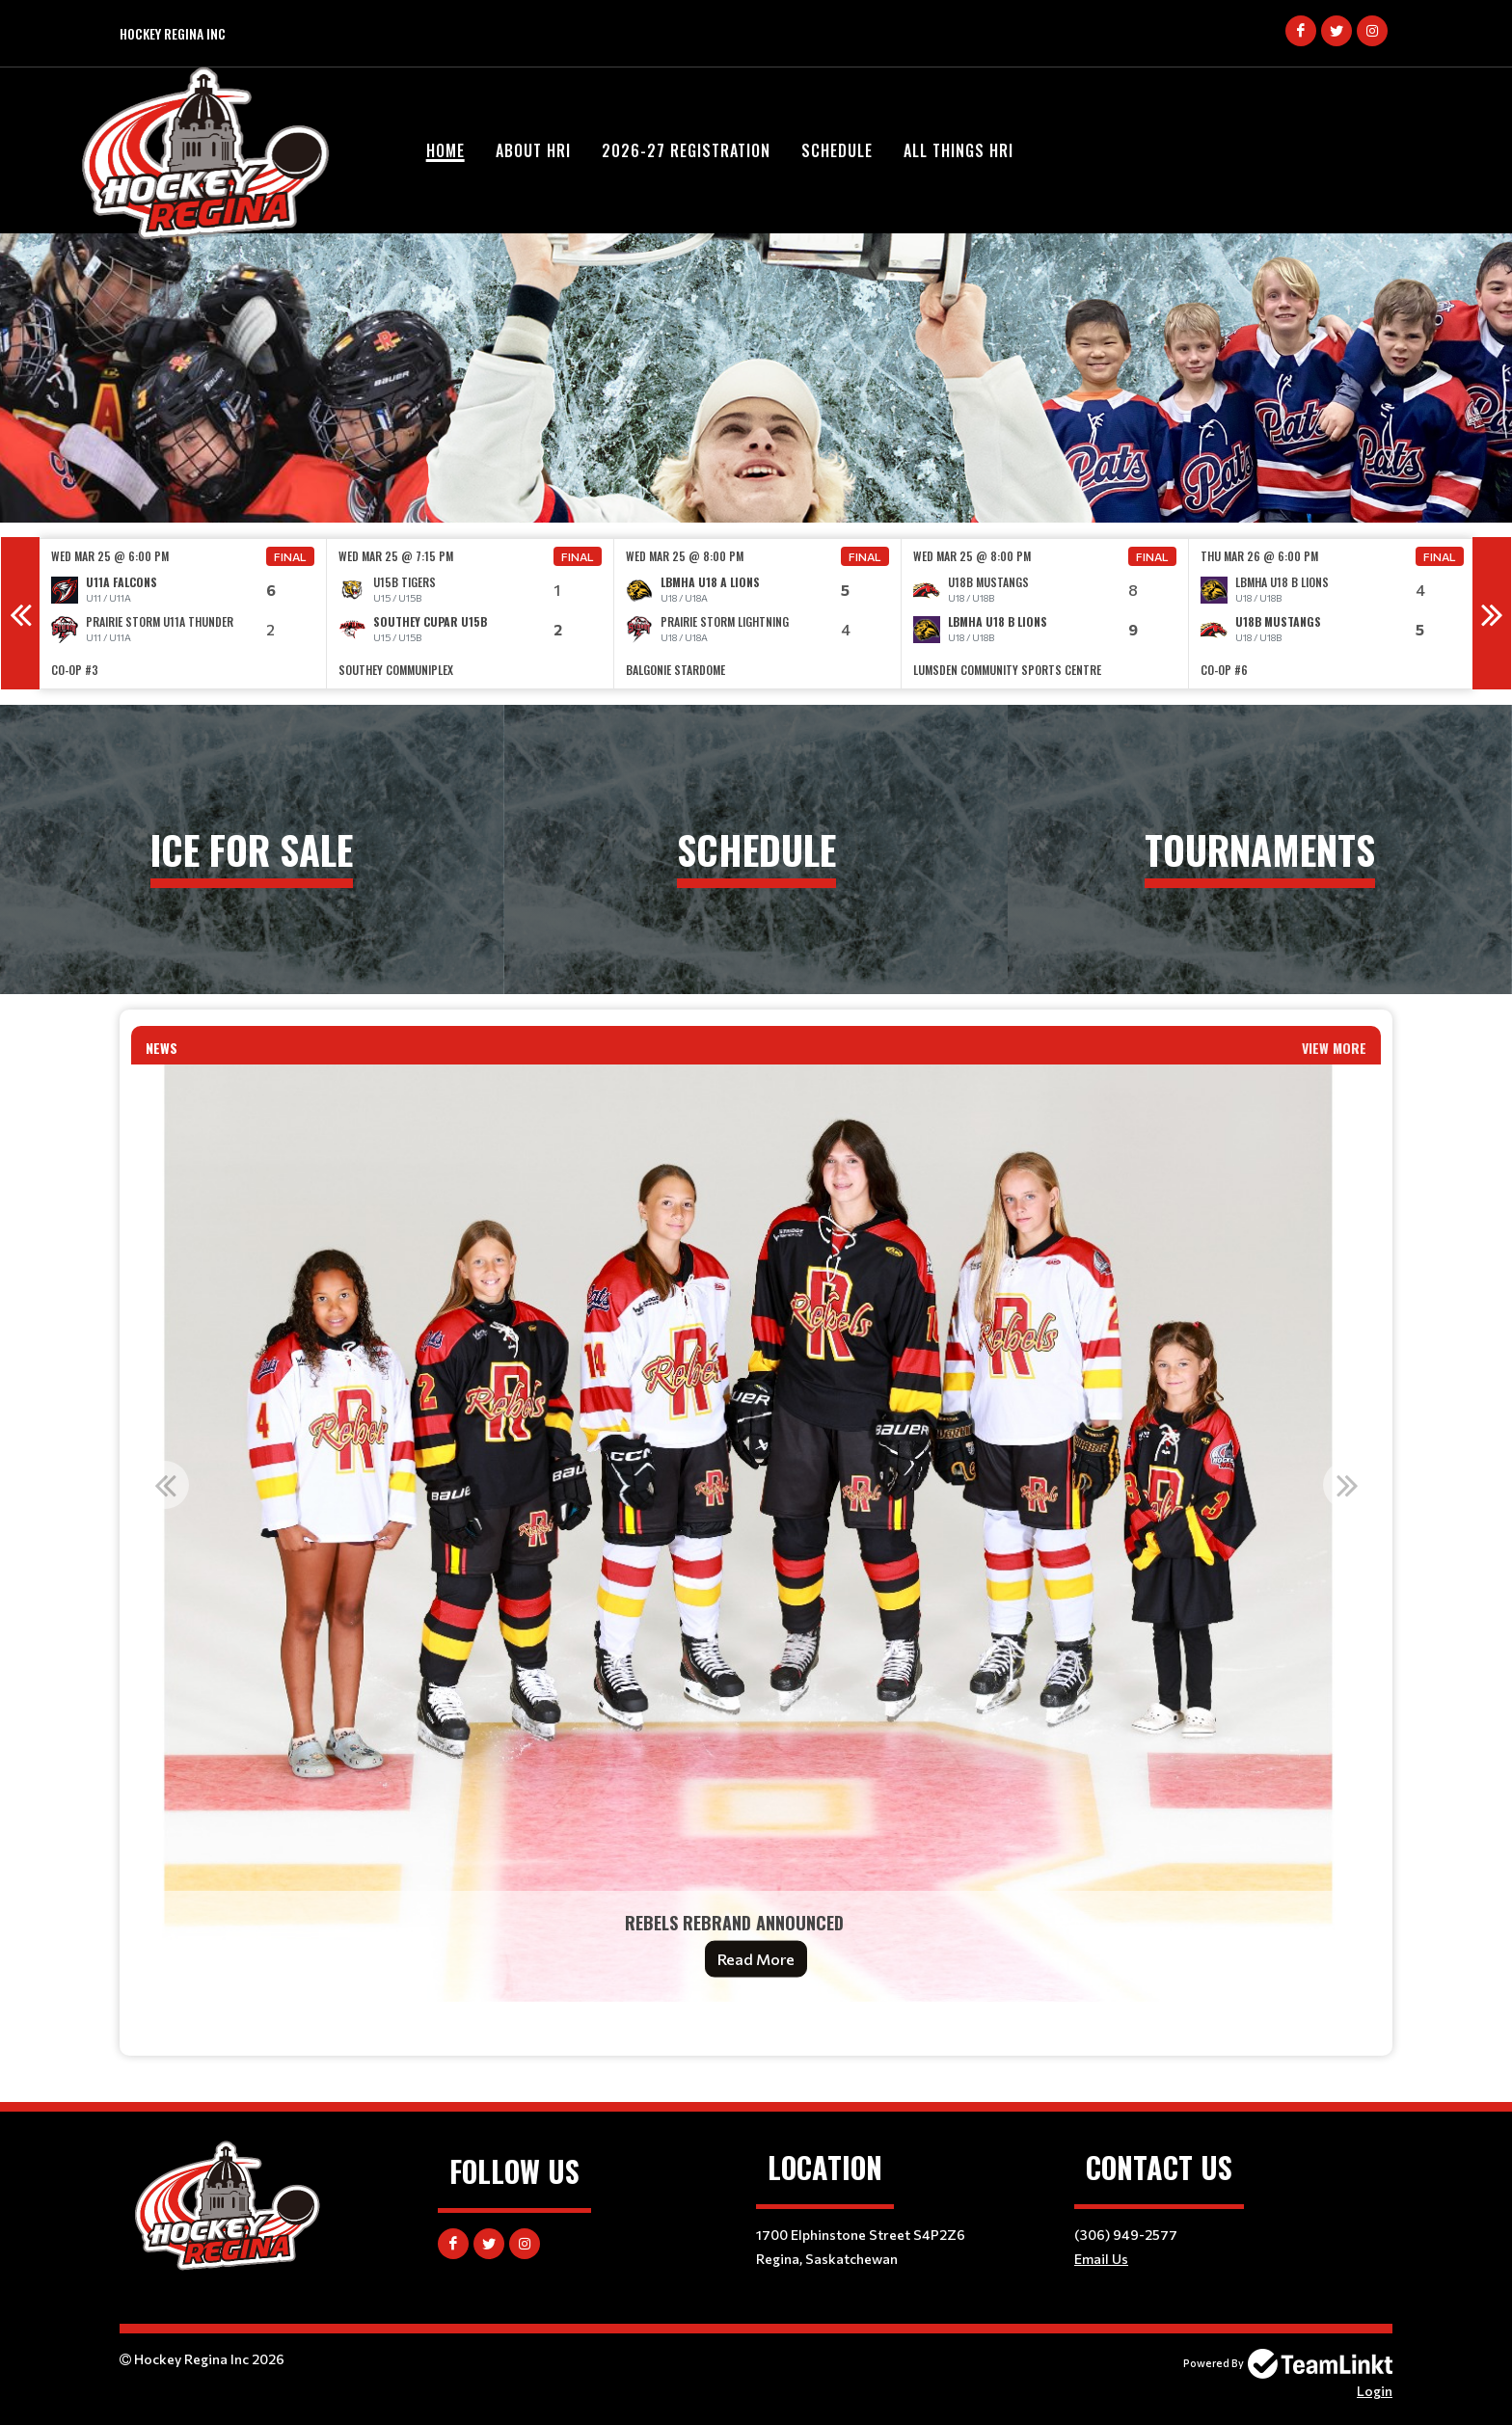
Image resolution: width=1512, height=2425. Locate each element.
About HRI (533, 150)
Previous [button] (20, 613)
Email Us (1101, 2258)
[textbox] (756, 2028)
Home (445, 150)
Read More (756, 1959)
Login (1374, 2391)
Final (290, 556)
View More (1334, 1047)
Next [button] (1491, 613)
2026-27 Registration (686, 150)
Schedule (837, 150)
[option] (183, 613)
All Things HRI (958, 150)
